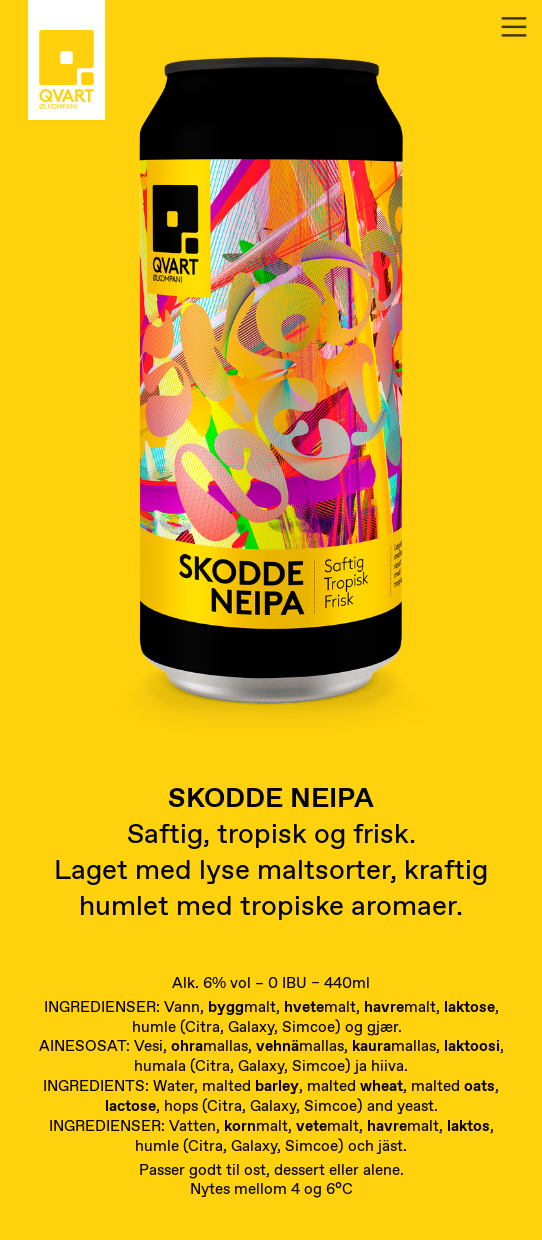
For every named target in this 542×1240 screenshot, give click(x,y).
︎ (514, 27)
